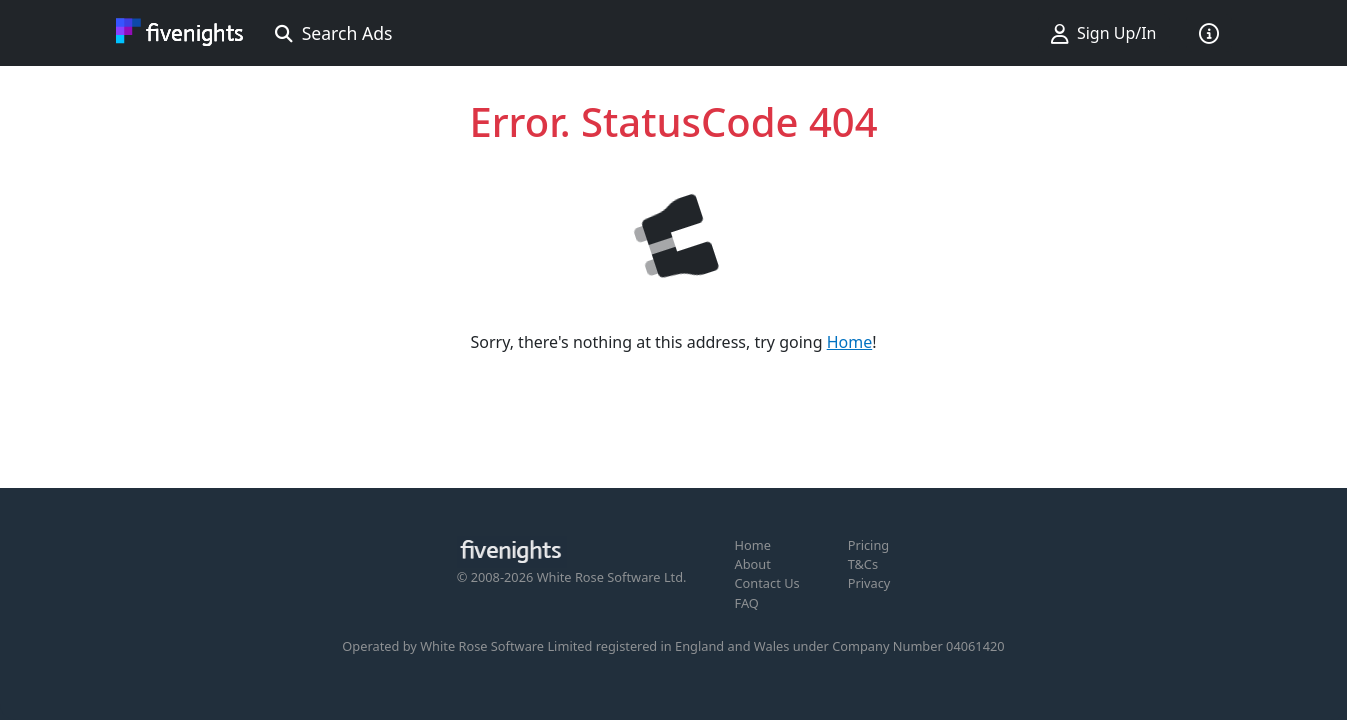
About (753, 564)
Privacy (869, 583)
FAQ (747, 603)
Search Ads (334, 33)
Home (850, 342)
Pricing (869, 545)
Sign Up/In (1104, 33)
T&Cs (863, 564)
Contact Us (767, 583)
